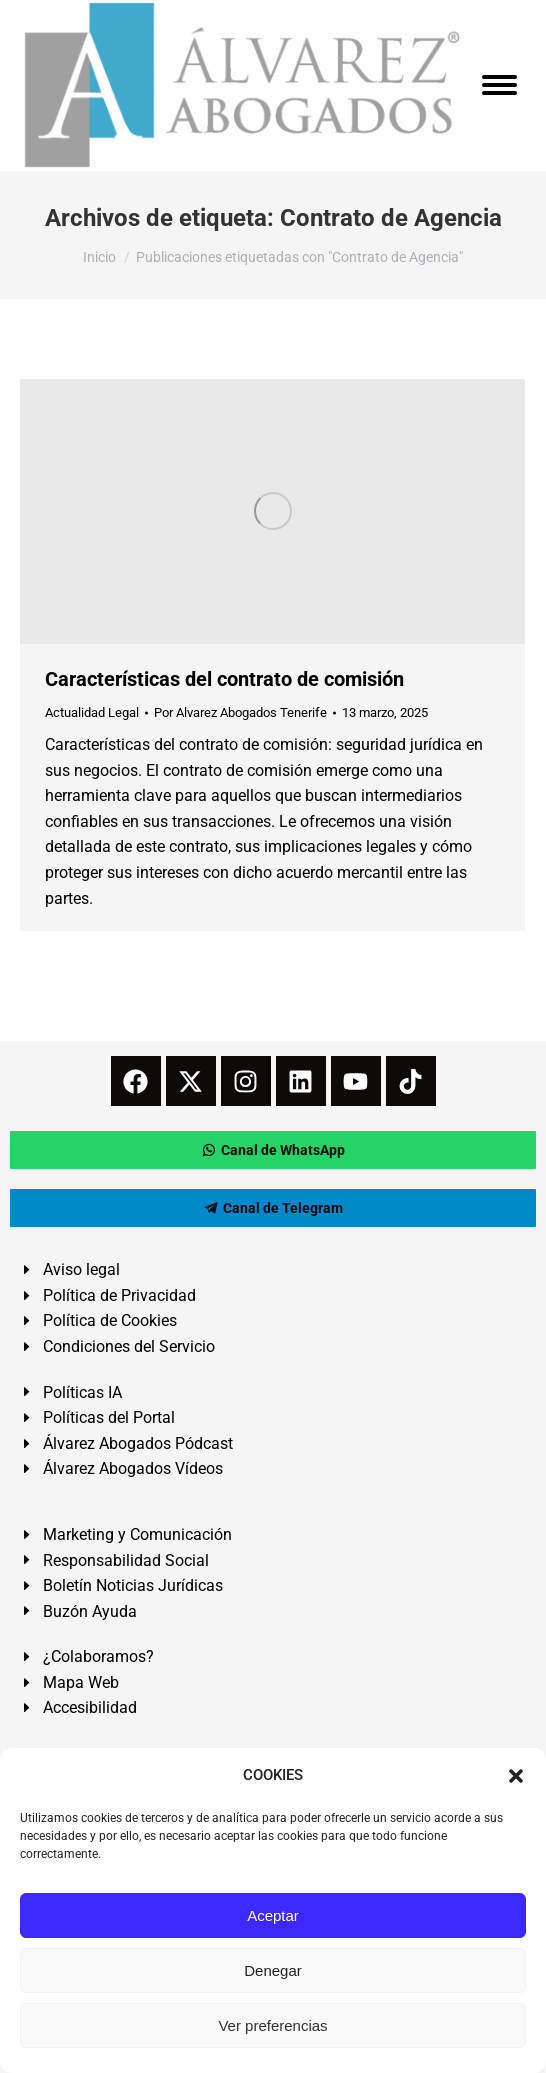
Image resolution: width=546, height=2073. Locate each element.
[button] (516, 1776)
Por (240, 712)
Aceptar (273, 1915)
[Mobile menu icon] (499, 85)
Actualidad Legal (92, 712)
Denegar (273, 1970)
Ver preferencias (272, 2025)
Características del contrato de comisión (224, 679)
